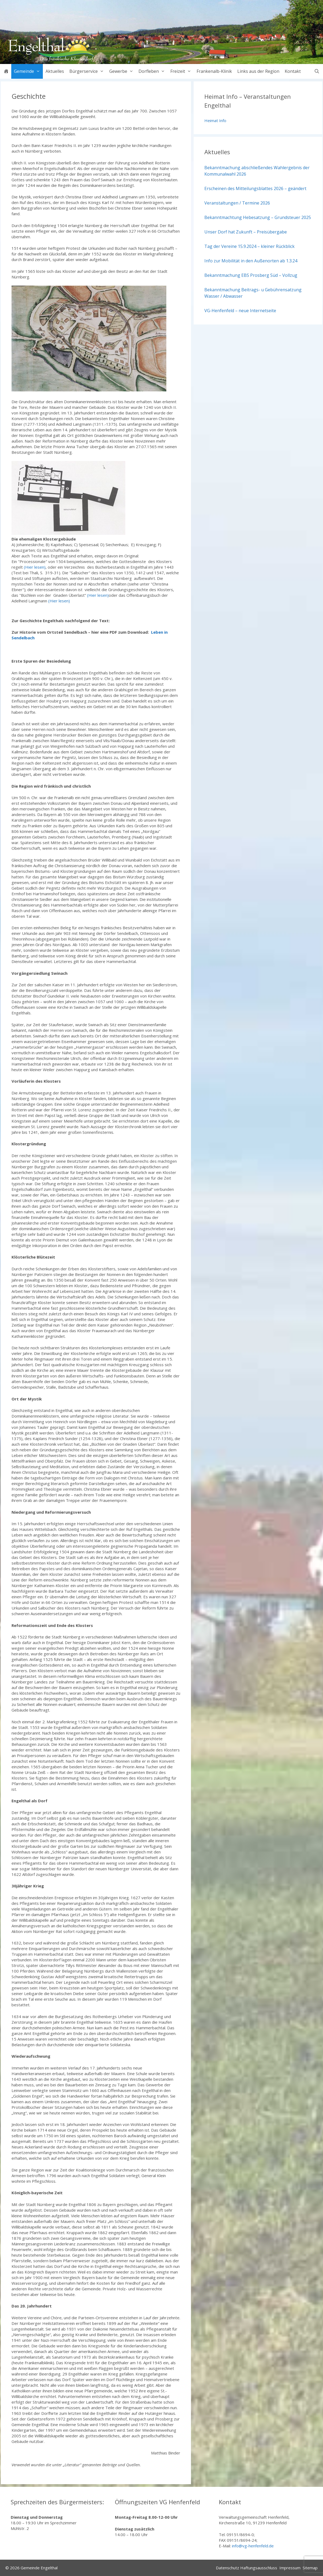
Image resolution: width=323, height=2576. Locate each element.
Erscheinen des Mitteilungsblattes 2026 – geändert (255, 188)
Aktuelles (55, 71)
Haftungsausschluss (258, 2567)
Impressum (290, 2567)
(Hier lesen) (35, 567)
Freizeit (182, 71)
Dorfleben (153, 71)
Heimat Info (215, 120)
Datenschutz (227, 2567)
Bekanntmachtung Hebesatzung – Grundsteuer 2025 (257, 217)
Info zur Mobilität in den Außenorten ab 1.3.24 (250, 261)
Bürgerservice (88, 71)
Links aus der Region (258, 71)
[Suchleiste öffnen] (316, 71)
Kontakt (293, 71)
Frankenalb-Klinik (214, 71)
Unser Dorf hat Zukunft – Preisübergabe (245, 232)
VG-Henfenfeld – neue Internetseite (240, 310)
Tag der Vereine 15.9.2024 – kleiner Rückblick (249, 246)
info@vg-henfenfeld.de (253, 2545)
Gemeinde (28, 71)
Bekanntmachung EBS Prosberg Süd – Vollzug (250, 275)
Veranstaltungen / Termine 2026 (237, 203)
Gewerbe (122, 71)
